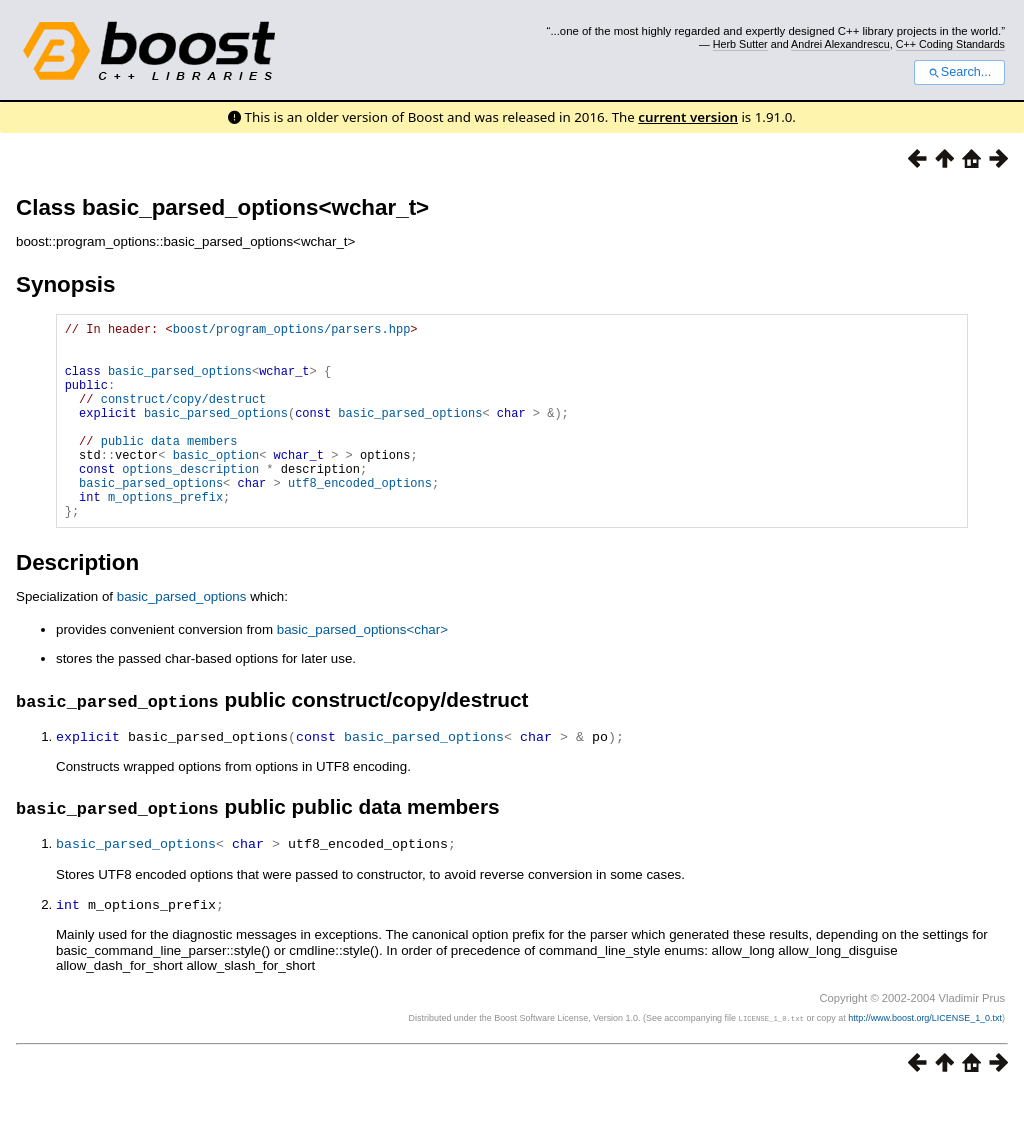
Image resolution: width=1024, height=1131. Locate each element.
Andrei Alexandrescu (840, 44)
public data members (169, 467)
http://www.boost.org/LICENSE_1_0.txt (925, 1057)
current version (688, 117)
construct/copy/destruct (184, 416)
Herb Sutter (740, 44)
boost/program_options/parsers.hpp (292, 331)
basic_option (216, 484)
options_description (190, 501)
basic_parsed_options (180, 382)
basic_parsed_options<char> (362, 671)
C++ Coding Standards (950, 44)
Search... (959, 72)
